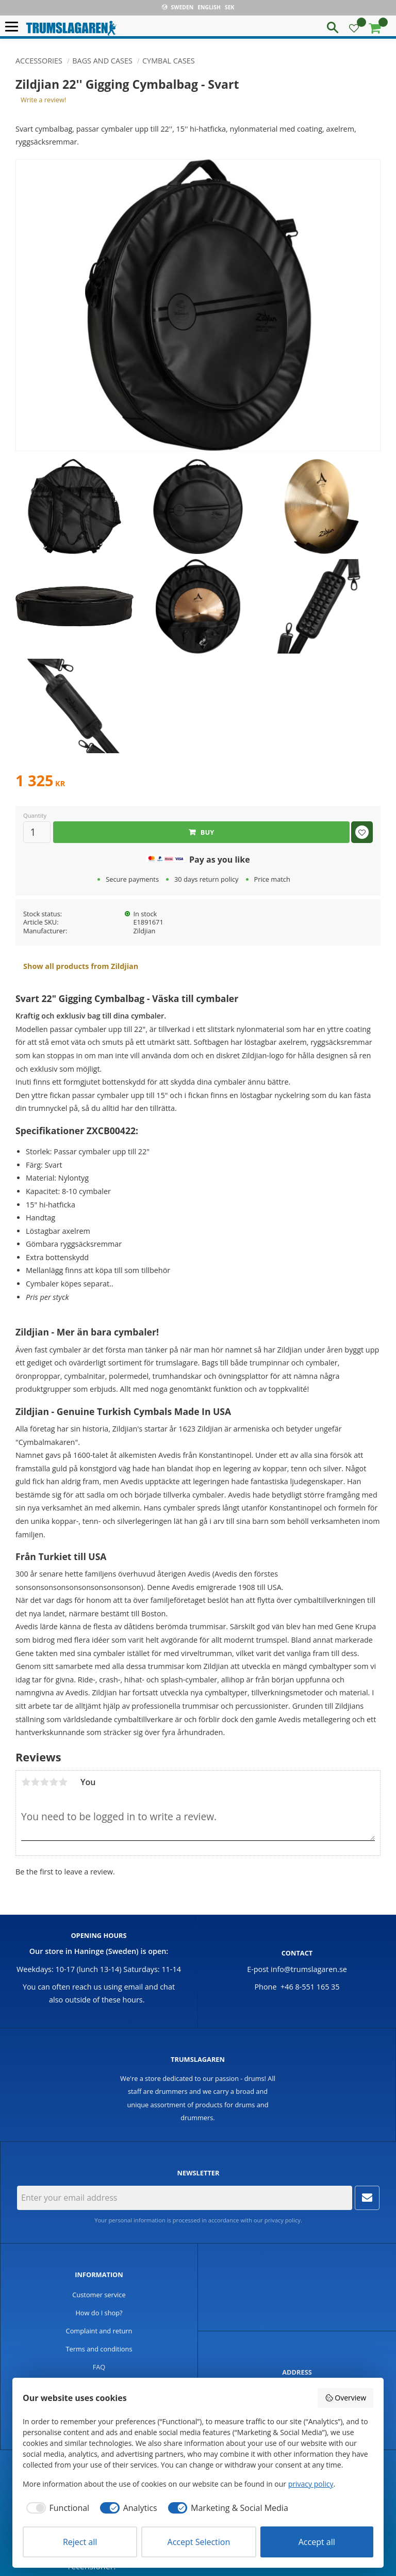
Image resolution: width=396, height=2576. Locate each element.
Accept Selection (199, 2542)
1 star (25, 1782)
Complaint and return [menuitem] (99, 2330)
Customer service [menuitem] (98, 2294)
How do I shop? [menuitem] (98, 2312)
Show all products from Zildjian (80, 966)
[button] (14, 27)
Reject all (80, 2542)
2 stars (35, 1782)
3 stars (44, 1782)
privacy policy (283, 2220)
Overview (345, 2398)
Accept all (317, 2542)
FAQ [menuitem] (99, 2367)
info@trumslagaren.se (309, 1969)
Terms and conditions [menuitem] (98, 2349)
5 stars (63, 1782)
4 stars (53, 1782)
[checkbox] (56, 2508)
